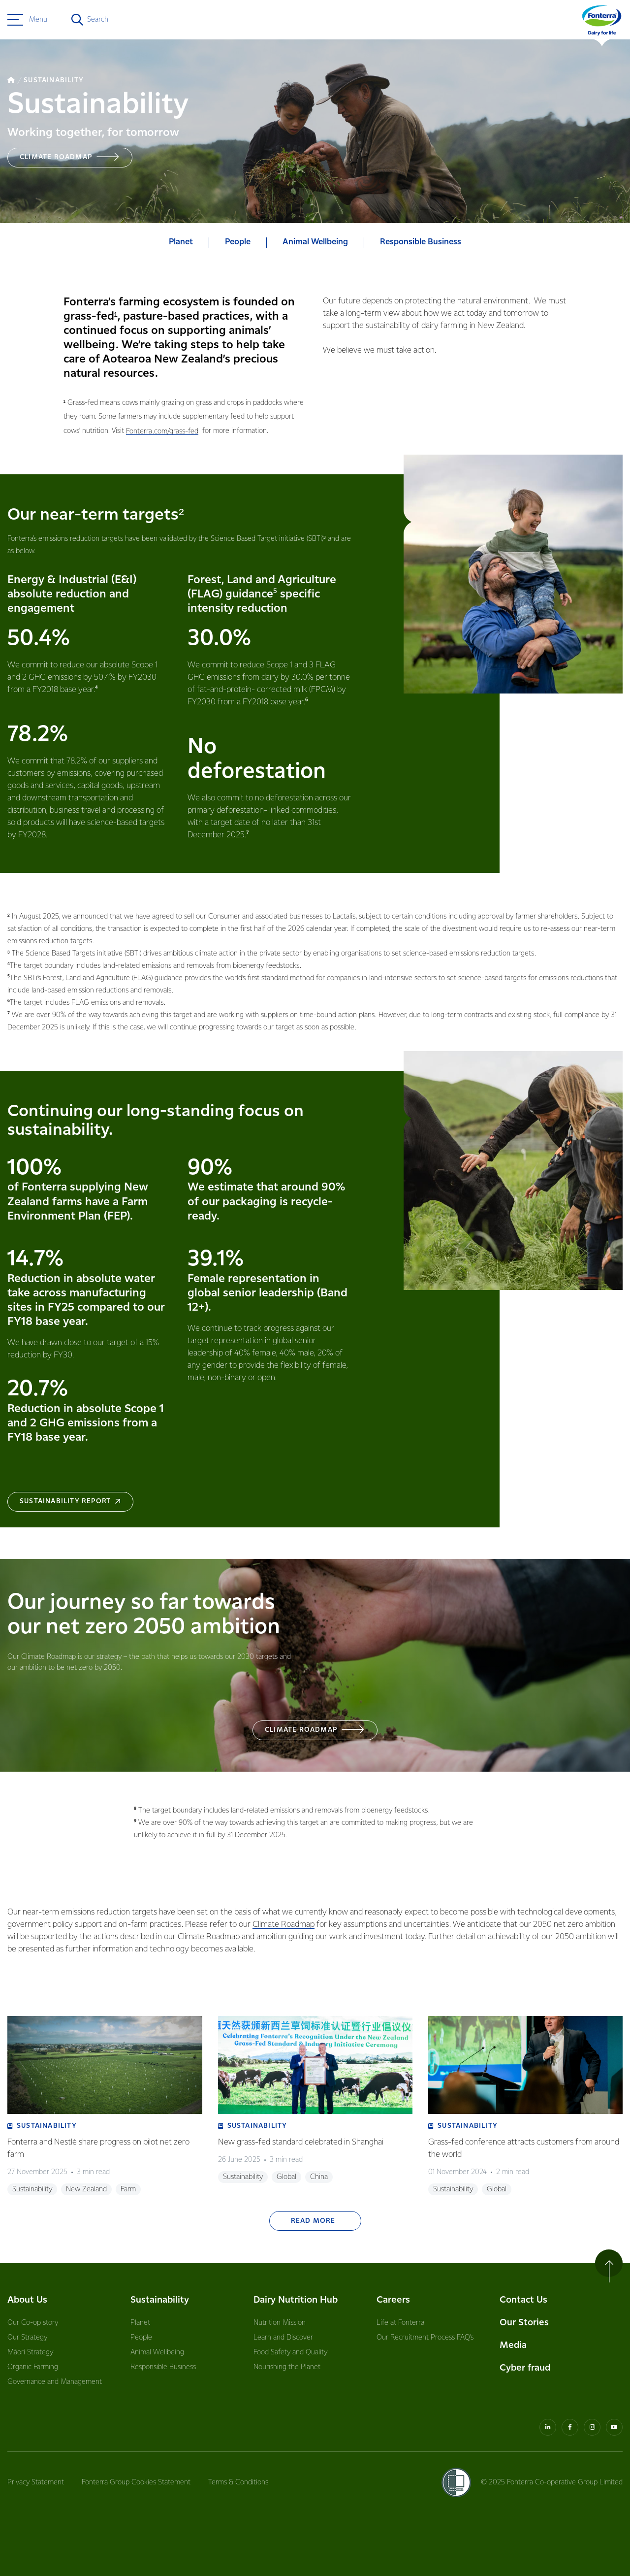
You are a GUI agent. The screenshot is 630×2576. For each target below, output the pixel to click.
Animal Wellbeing (157, 2352)
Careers (393, 2300)
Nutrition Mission (279, 2322)
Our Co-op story (32, 2322)
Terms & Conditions (238, 2482)
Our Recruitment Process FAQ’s (425, 2337)
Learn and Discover (283, 2337)
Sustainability (159, 2300)
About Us (27, 2300)
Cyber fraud (525, 2368)
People (141, 2337)
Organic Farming (32, 2367)
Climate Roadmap (283, 1924)
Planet (140, 2322)
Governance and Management (54, 2381)
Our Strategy (27, 2337)
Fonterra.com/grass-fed (162, 431)
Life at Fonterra (400, 2322)
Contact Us (523, 2300)
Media (513, 2345)
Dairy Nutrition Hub (295, 2300)
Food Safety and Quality (290, 2352)
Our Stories (524, 2322)
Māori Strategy (30, 2352)
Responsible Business (163, 2367)
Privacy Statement (35, 2482)
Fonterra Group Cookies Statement (136, 2482)
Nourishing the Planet (286, 2367)
